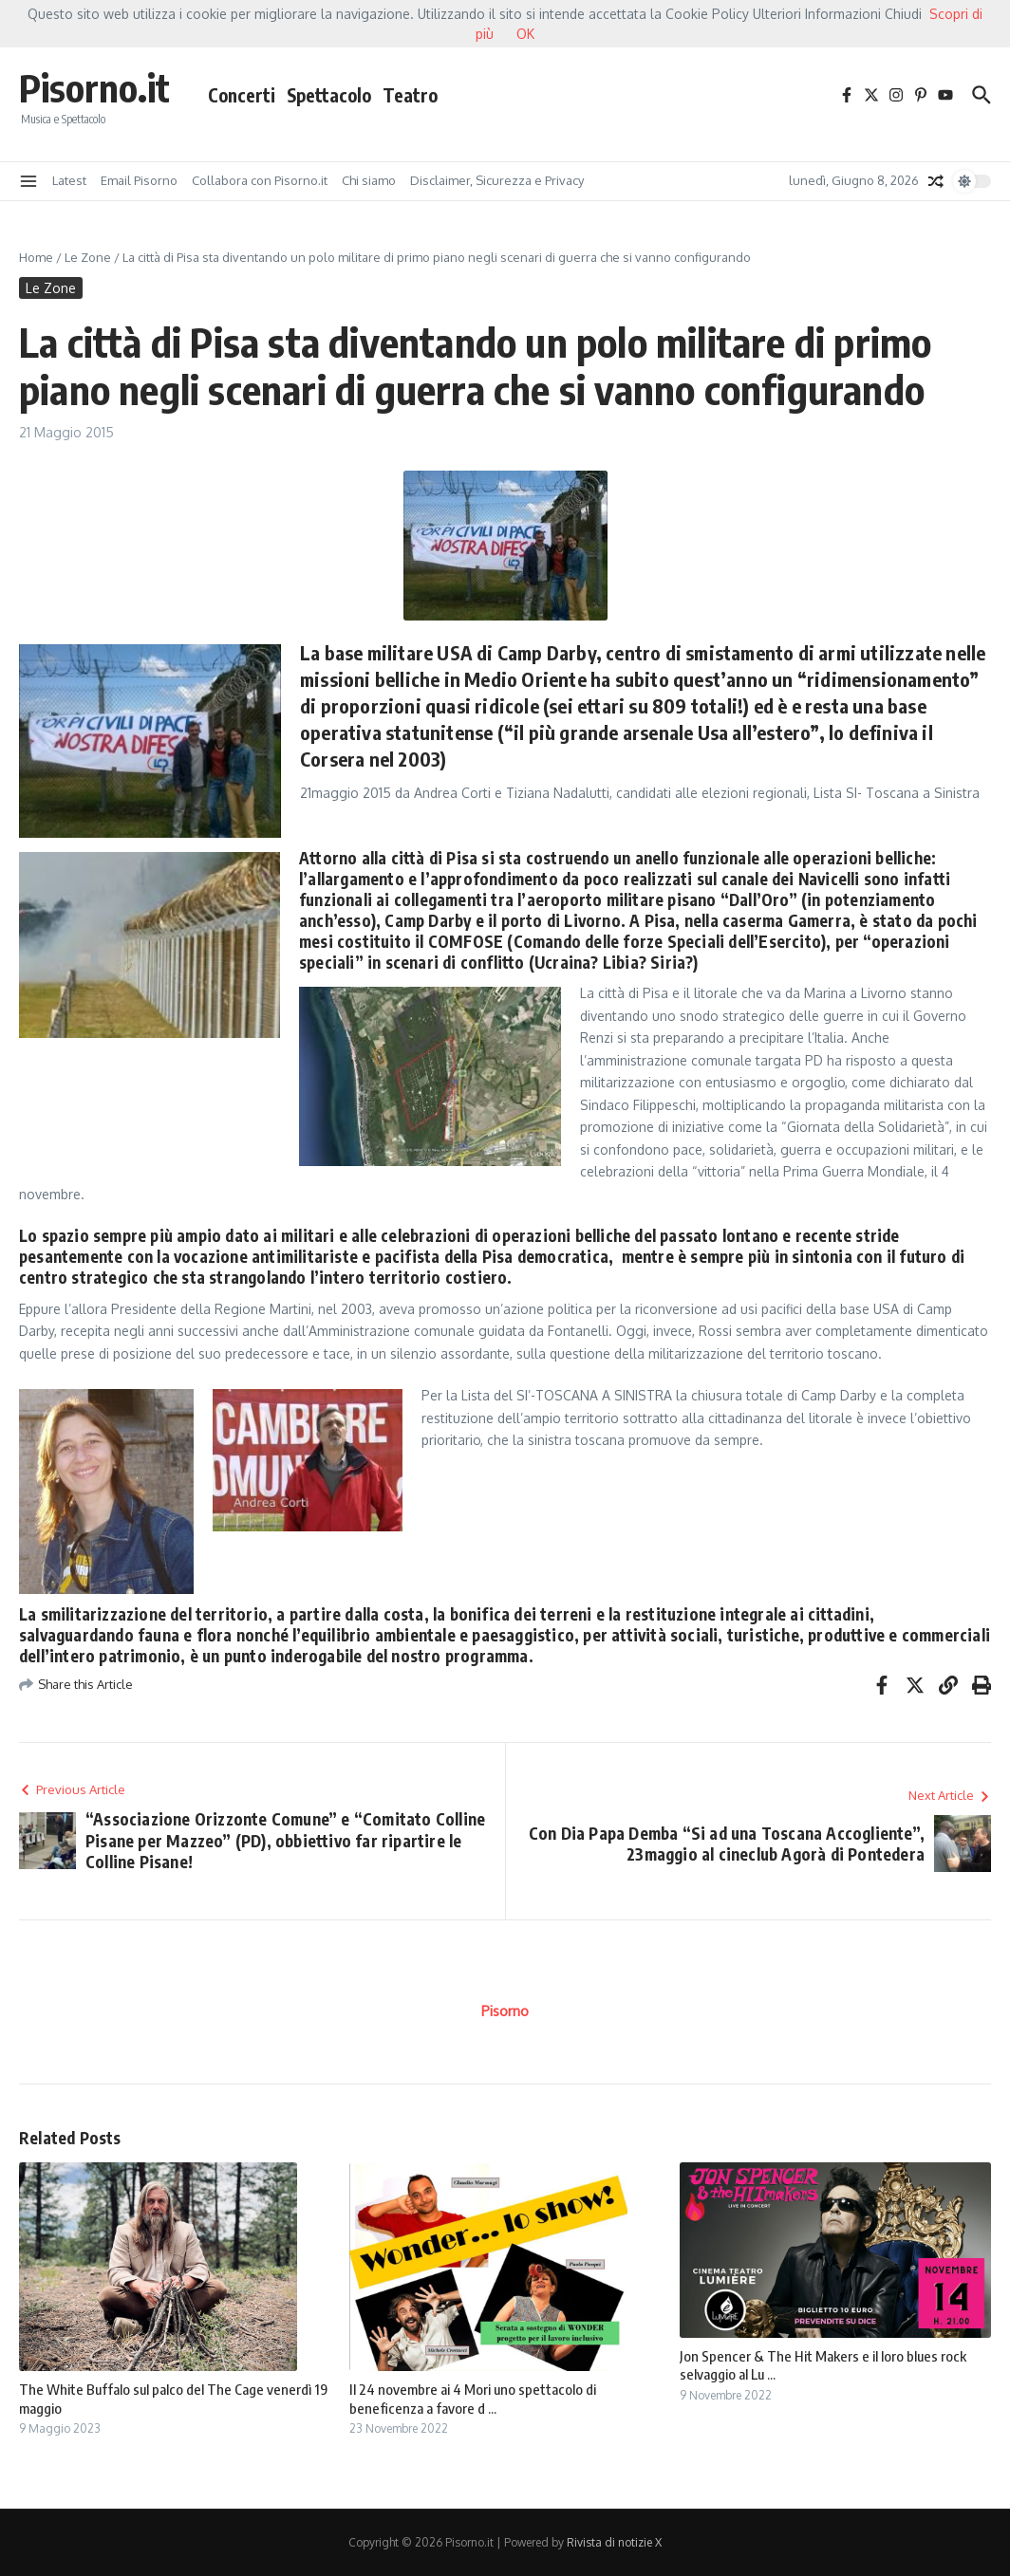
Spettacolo (329, 94)
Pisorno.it (94, 87)
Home (36, 257)
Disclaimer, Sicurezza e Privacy (497, 180)
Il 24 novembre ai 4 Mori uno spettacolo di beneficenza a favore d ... (472, 2399)
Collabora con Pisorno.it (259, 180)
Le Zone (88, 257)
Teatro (410, 94)
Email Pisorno (139, 180)
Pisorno (505, 2011)
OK (525, 34)
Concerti (241, 94)
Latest (69, 180)
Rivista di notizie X (614, 2542)
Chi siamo (369, 180)
